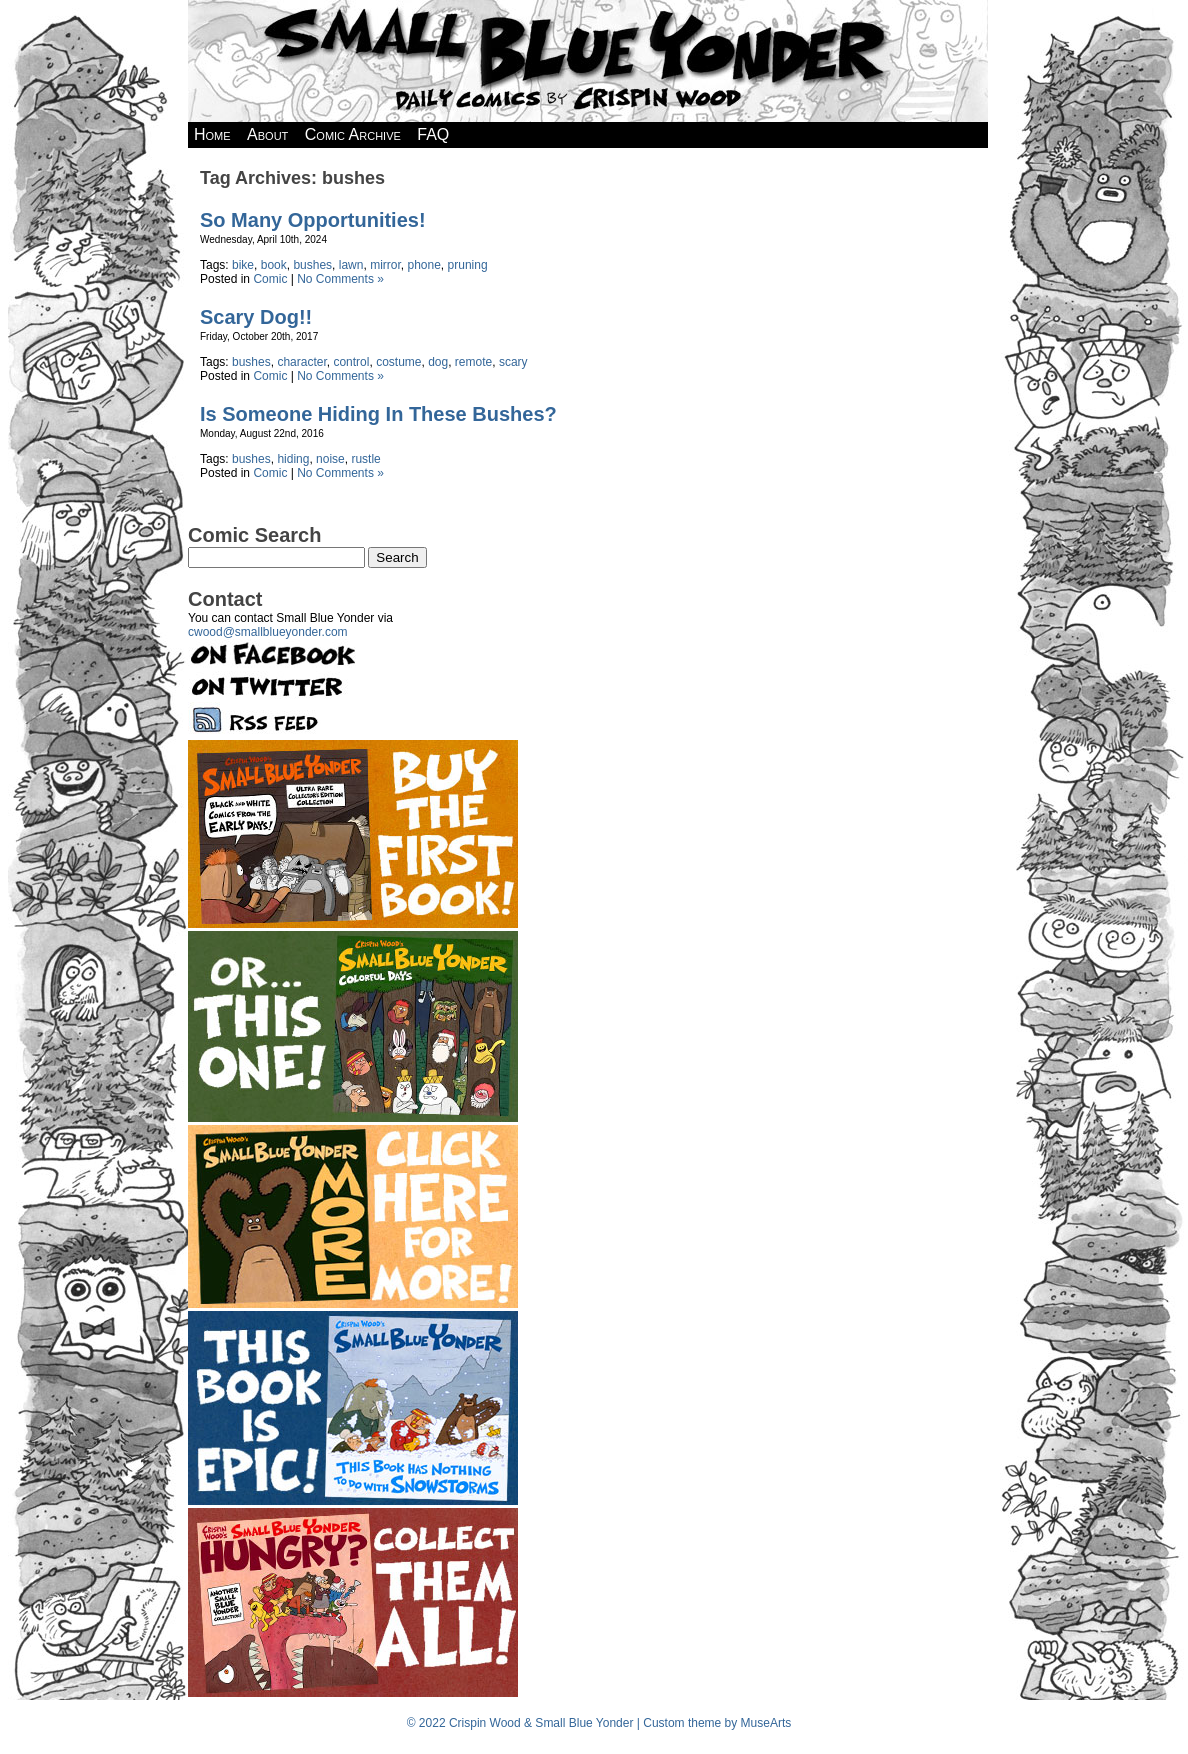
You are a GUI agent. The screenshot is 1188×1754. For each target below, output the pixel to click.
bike (243, 265)
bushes (312, 265)
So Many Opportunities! (313, 220)
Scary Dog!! (256, 317)
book (274, 265)
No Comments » (340, 279)
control (351, 362)
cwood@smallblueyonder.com (268, 632)
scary (513, 362)
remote (473, 362)
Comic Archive (353, 134)
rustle (365, 459)
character (301, 362)
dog (438, 362)
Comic (270, 279)
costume (398, 362)
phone (423, 265)
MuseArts (766, 1723)
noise (330, 459)
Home (212, 134)
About (267, 134)
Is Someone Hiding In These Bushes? (378, 414)
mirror (385, 265)
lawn (351, 265)
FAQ (433, 134)
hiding (293, 459)
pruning (468, 265)
